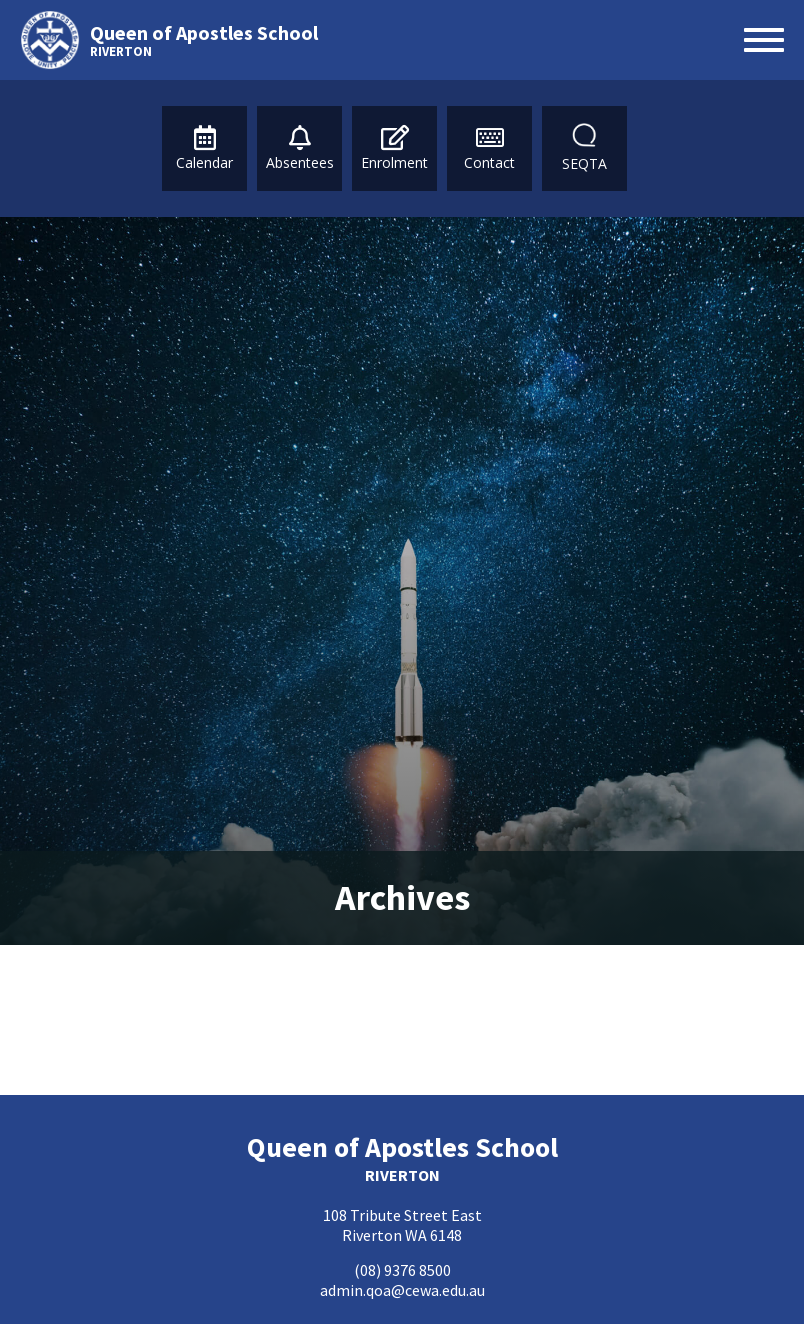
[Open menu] (764, 40)
